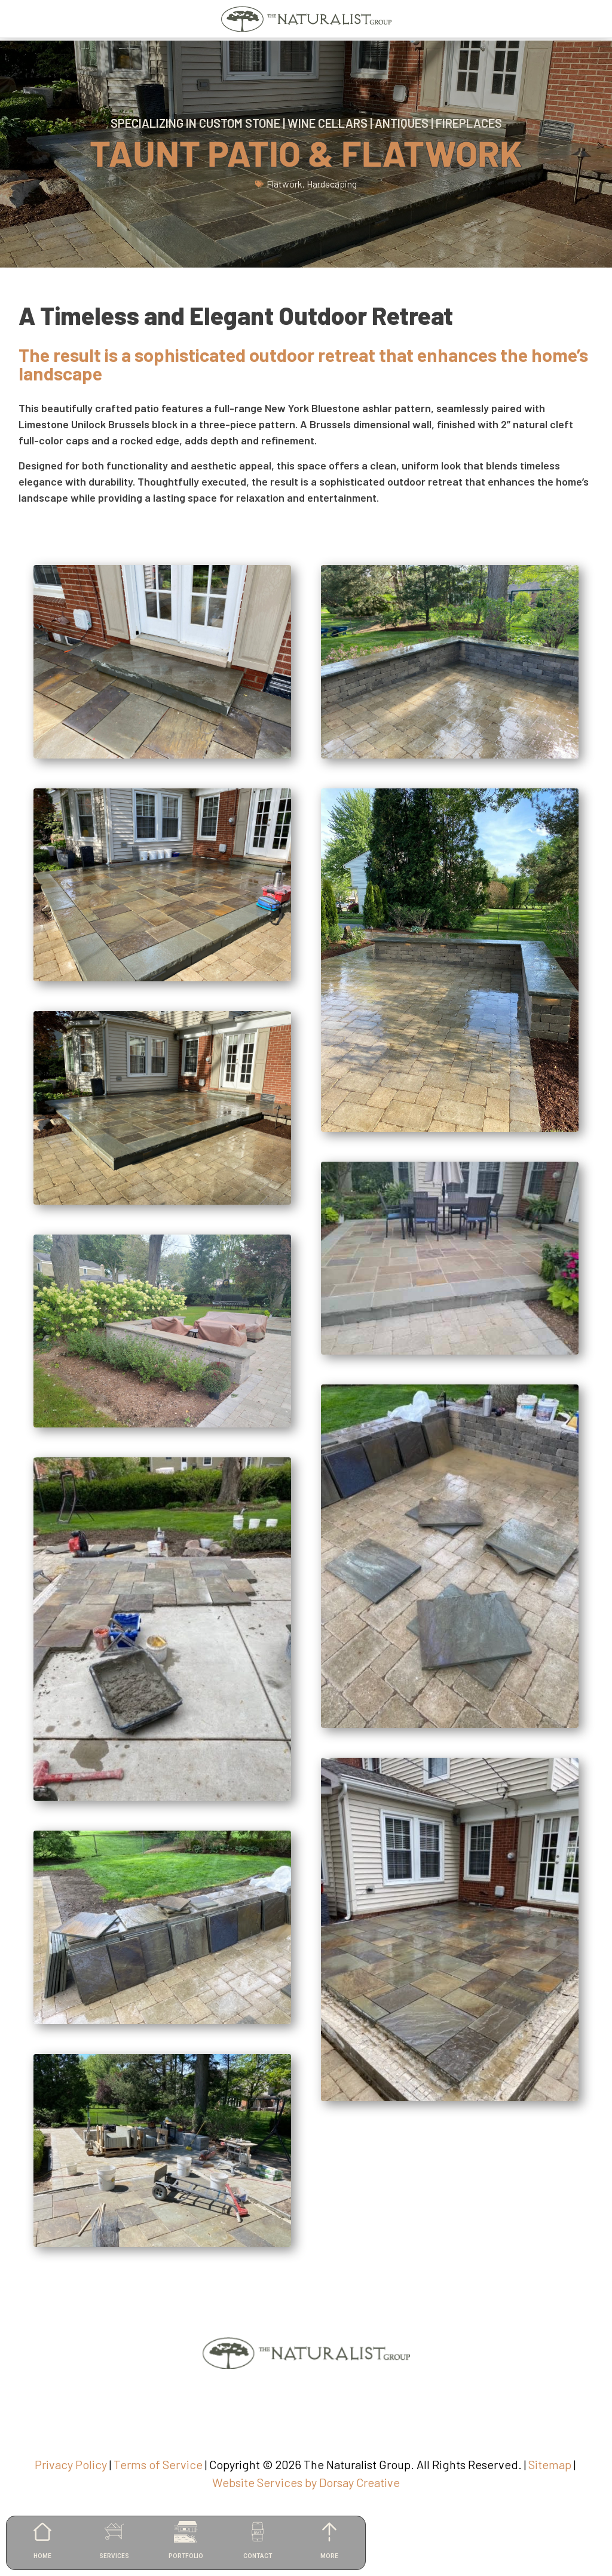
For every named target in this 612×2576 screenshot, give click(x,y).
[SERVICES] (114, 2532)
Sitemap (549, 2464)
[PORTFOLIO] (186, 2532)
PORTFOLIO (186, 2556)
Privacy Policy (71, 2464)
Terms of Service (158, 2464)
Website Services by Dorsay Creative (306, 2482)
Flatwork (284, 183)
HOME (42, 2556)
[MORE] (329, 2532)
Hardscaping (332, 183)
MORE (329, 2556)
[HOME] (42, 2532)
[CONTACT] (258, 2532)
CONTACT (257, 2556)
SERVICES (114, 2556)
